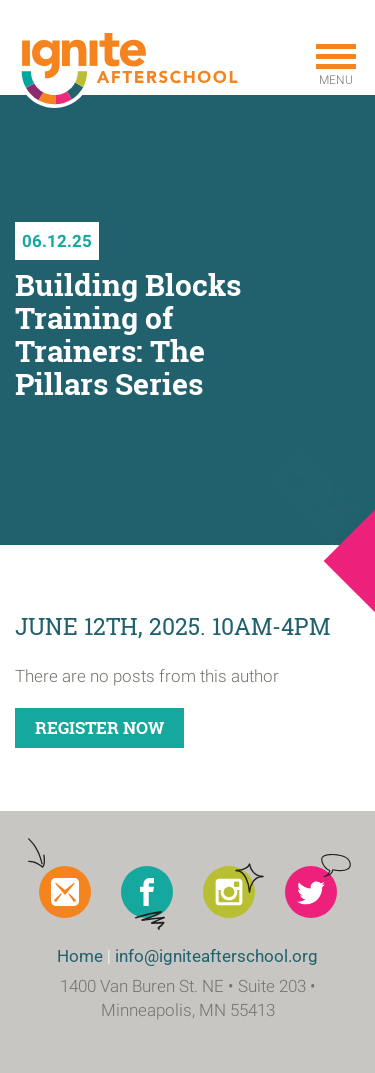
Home (80, 956)
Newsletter (65, 892)
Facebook (147, 892)
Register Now (99, 727)
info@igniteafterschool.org (216, 956)
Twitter (311, 892)
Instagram (229, 892)
